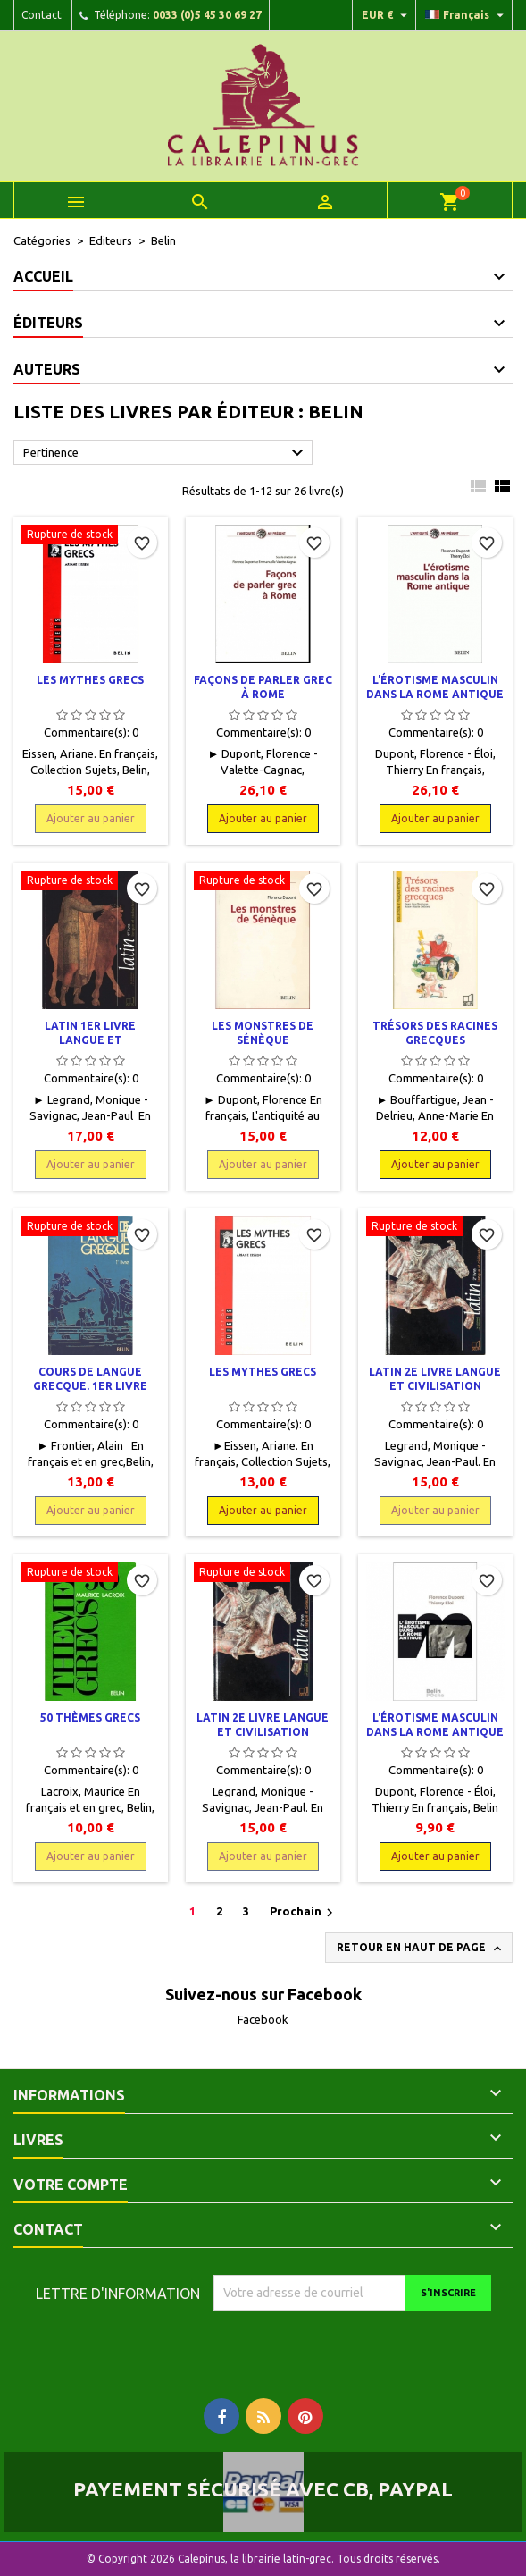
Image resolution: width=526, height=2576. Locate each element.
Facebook (263, 2019)
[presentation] (362, 2345)
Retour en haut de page (421, 1948)
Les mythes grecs (90, 680)
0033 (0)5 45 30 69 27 (207, 15)
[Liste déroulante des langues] (466, 15)
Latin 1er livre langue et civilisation (90, 1040)
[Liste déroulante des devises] (387, 15)
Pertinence (165, 453)
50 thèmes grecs (90, 1717)
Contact (41, 15)
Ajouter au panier (90, 818)
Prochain (304, 1913)
